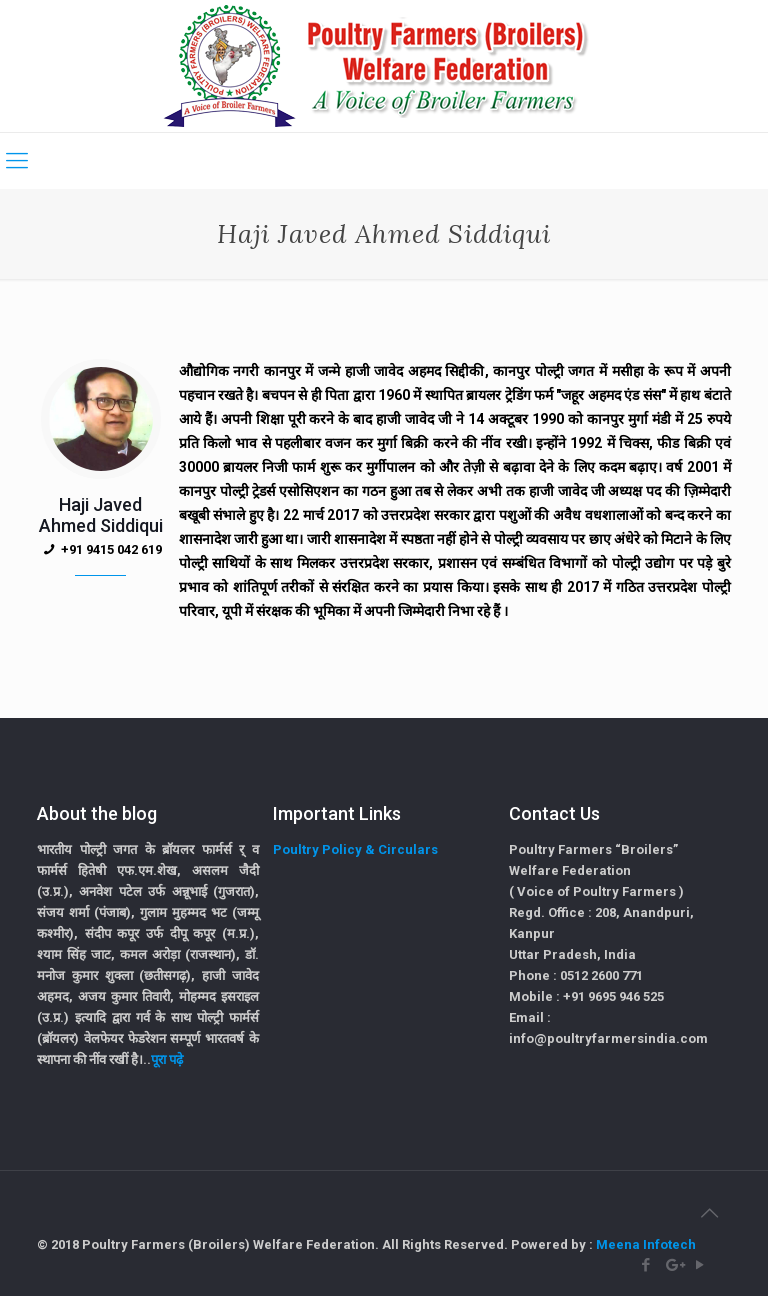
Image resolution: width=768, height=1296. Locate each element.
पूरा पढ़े (167, 1059)
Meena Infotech (646, 1244)
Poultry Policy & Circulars (355, 849)
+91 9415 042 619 (111, 549)
